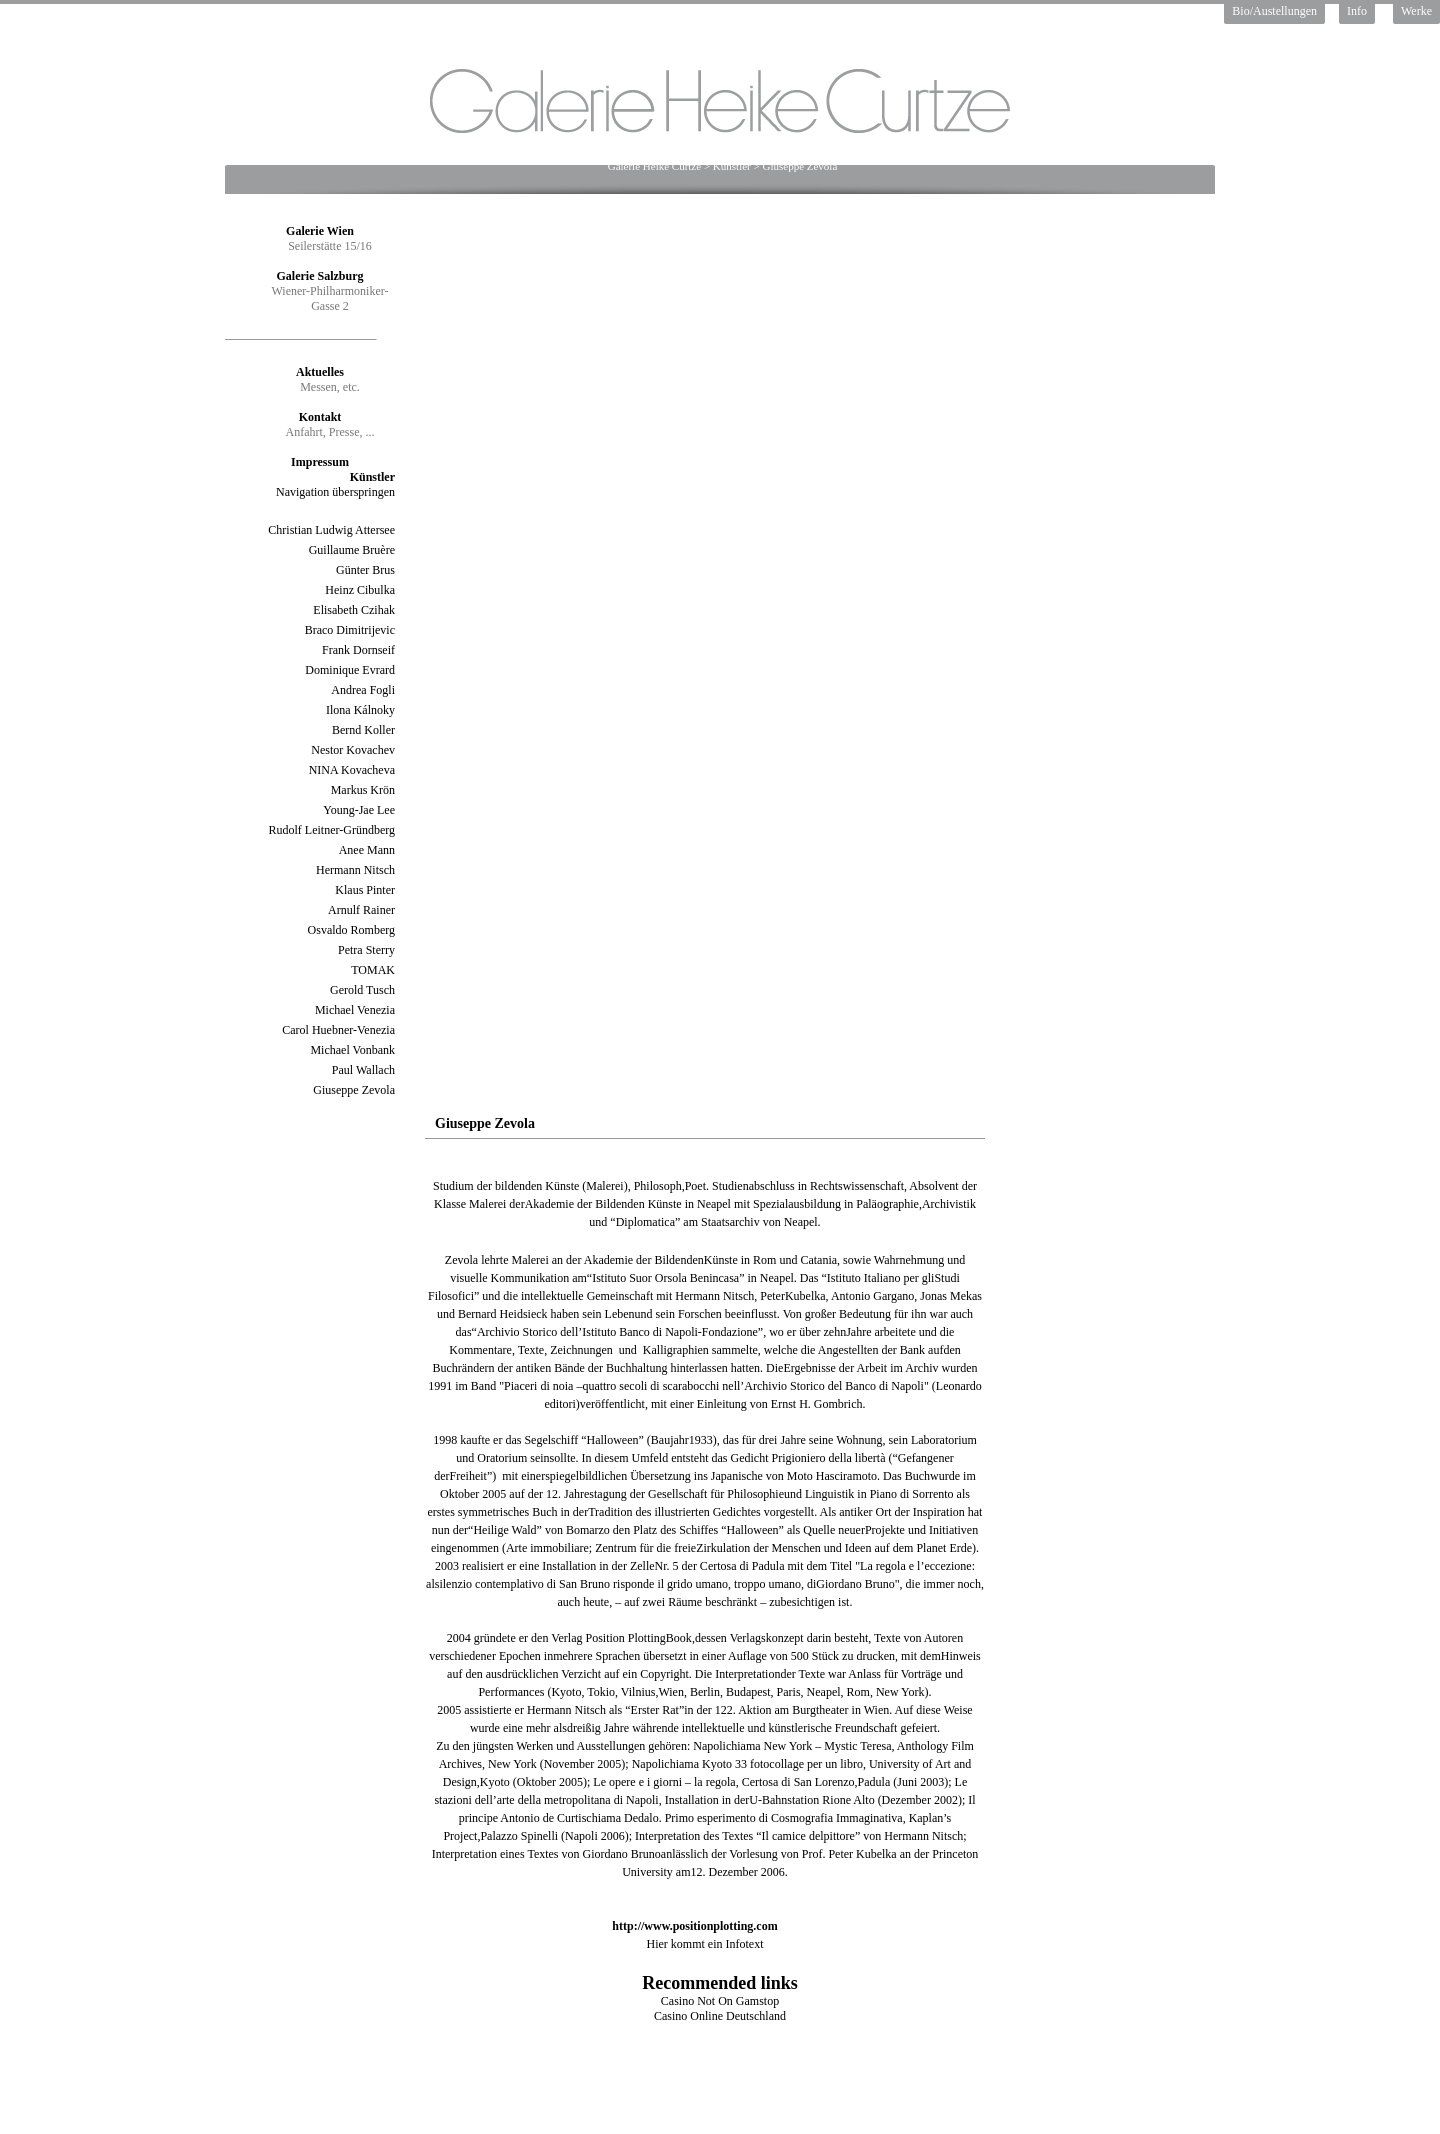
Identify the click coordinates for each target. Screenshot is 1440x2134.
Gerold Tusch (362, 990)
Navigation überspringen (335, 492)
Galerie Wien (320, 231)
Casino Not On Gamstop (720, 2001)
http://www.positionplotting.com (694, 1926)
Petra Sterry (366, 950)
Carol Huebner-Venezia (338, 1030)
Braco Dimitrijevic (350, 630)
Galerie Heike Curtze (654, 166)
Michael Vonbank (352, 1050)
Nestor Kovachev (353, 750)
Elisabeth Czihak (354, 610)
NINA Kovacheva (352, 770)
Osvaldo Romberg (351, 930)
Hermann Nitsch (355, 870)
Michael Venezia (355, 1010)
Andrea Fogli (363, 690)
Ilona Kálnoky (360, 710)
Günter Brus (365, 570)
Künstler (732, 166)
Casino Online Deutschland (720, 2016)
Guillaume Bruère (352, 550)
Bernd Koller (363, 730)
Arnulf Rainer (361, 910)
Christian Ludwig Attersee (331, 530)
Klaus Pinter (365, 890)
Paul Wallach (363, 1070)
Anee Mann (367, 850)
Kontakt (320, 417)
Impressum (320, 462)
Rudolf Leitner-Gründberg (331, 830)
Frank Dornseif (358, 650)
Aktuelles (320, 372)
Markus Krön (363, 790)
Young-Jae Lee (359, 810)
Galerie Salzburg (320, 276)
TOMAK (373, 970)
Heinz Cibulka (360, 590)
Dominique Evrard (350, 670)
